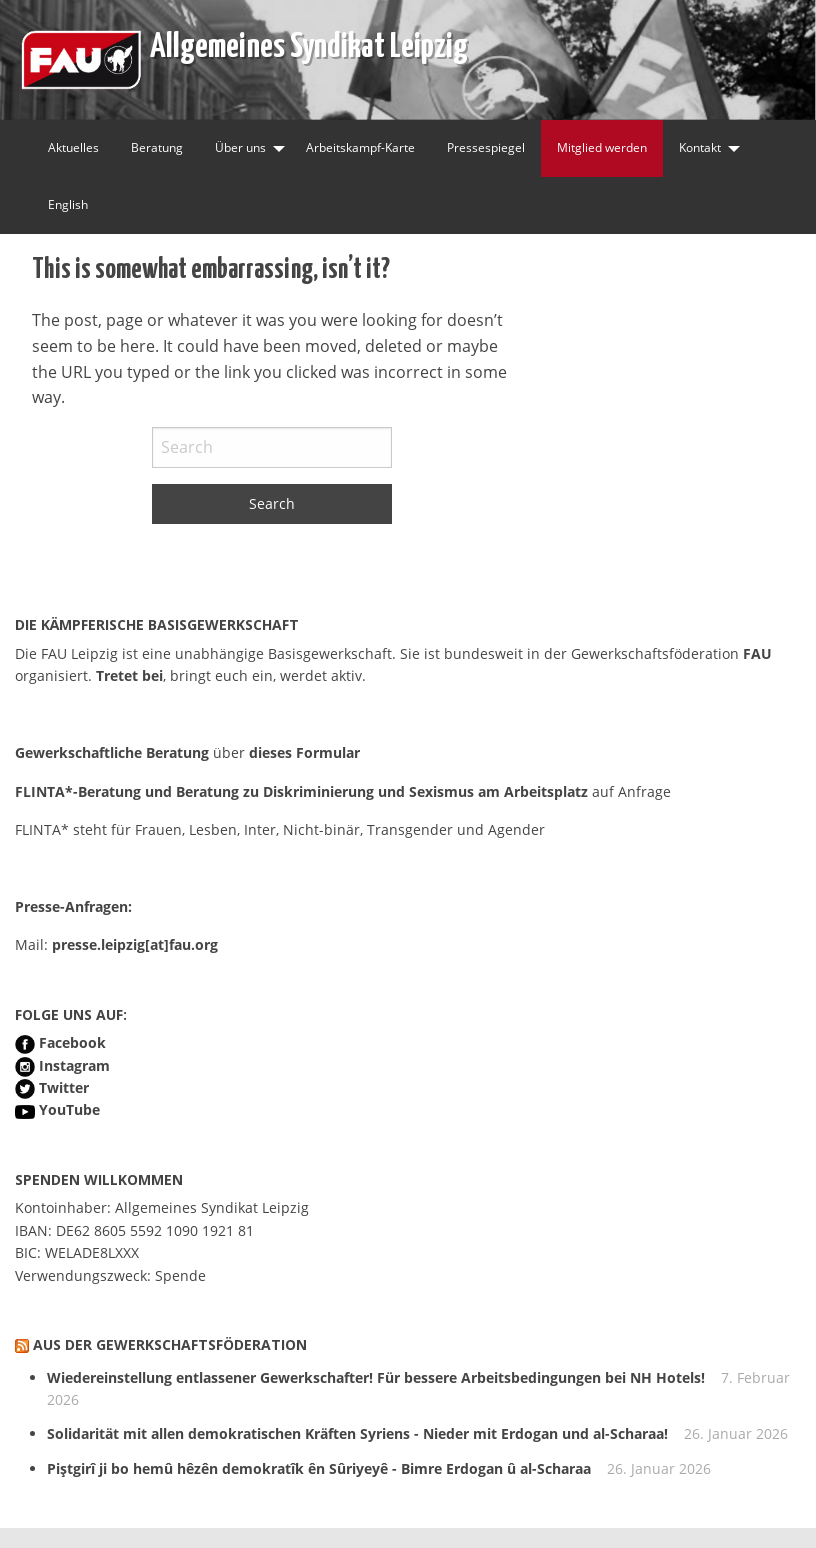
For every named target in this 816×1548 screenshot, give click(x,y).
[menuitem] (73, 148)
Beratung (157, 147)
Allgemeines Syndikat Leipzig (309, 42)
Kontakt (700, 147)
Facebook (72, 1042)
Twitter (64, 1087)
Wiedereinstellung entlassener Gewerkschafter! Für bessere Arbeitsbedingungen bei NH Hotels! (376, 1377)
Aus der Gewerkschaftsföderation (170, 1344)
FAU (757, 653)
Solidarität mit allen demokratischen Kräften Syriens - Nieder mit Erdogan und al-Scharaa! (357, 1433)
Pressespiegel (486, 147)
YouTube (69, 1109)
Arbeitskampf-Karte (360, 147)
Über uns (240, 147)
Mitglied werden (602, 147)
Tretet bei (129, 675)
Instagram (74, 1065)
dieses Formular (304, 752)
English (68, 204)
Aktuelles (73, 147)
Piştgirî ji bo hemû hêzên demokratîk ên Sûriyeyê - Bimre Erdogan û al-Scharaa (319, 1468)
